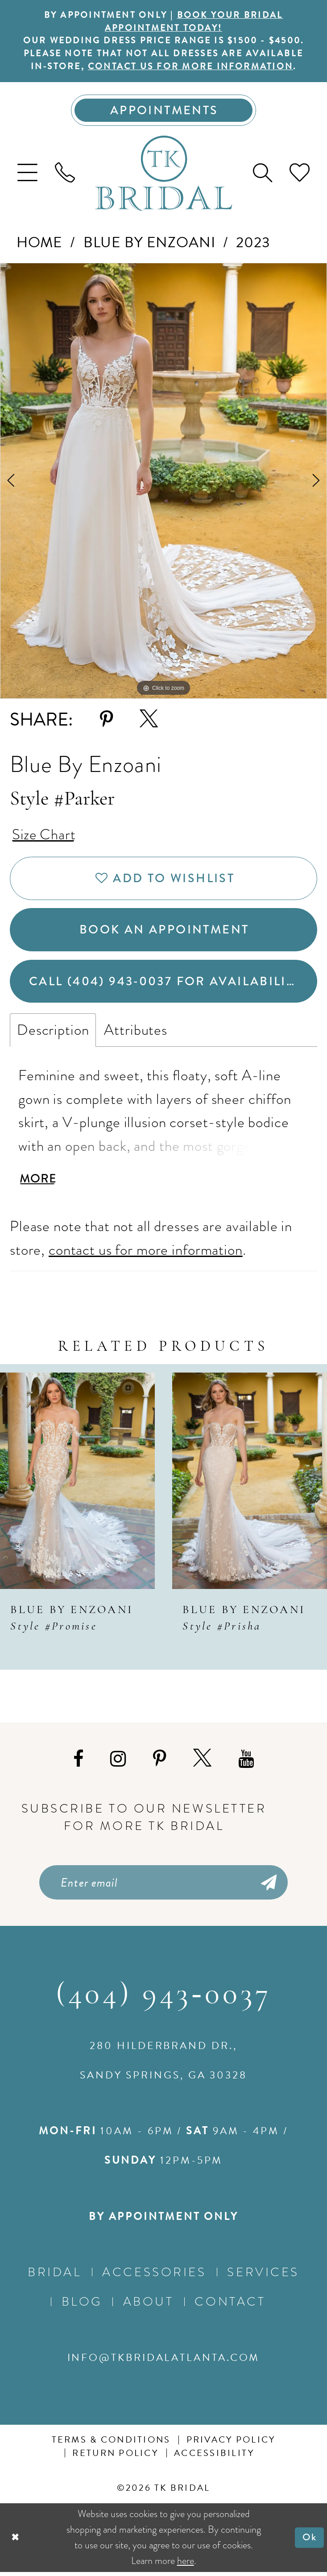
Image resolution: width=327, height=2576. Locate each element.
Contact (230, 2305)
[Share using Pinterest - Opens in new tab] (106, 720)
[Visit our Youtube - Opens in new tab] (246, 1762)
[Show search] (262, 173)
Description (53, 1033)
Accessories (154, 2275)
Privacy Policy (231, 2443)
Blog (82, 2305)
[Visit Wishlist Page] (299, 174)
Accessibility (214, 2456)
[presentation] (77, 1484)
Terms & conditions (111, 2443)
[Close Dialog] (15, 2541)
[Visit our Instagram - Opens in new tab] (118, 1762)
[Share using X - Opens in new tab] (148, 720)
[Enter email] (163, 1886)
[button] (27, 174)
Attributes (135, 1033)
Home (39, 243)
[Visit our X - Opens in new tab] (202, 1762)
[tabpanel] (163, 481)
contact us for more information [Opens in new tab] (146, 1253)
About (148, 2305)
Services (263, 2275)
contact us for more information (191, 67)
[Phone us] (65, 174)
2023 (253, 243)
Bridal (54, 2275)
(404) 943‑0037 (164, 1999)
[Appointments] (163, 111)
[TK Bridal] (163, 174)
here (185, 2564)
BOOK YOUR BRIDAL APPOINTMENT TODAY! (194, 22)
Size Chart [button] (44, 835)
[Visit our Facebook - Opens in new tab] (78, 1762)
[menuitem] (27, 174)
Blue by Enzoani (149, 243)
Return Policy (115, 2456)
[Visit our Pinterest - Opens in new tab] (159, 1762)
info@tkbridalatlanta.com (163, 2361)
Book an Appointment (164, 932)
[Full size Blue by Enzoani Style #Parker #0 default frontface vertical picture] (163, 481)
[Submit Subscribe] (267, 1886)
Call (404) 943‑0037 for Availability (167, 984)
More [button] (38, 1182)
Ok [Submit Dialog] (310, 2541)
